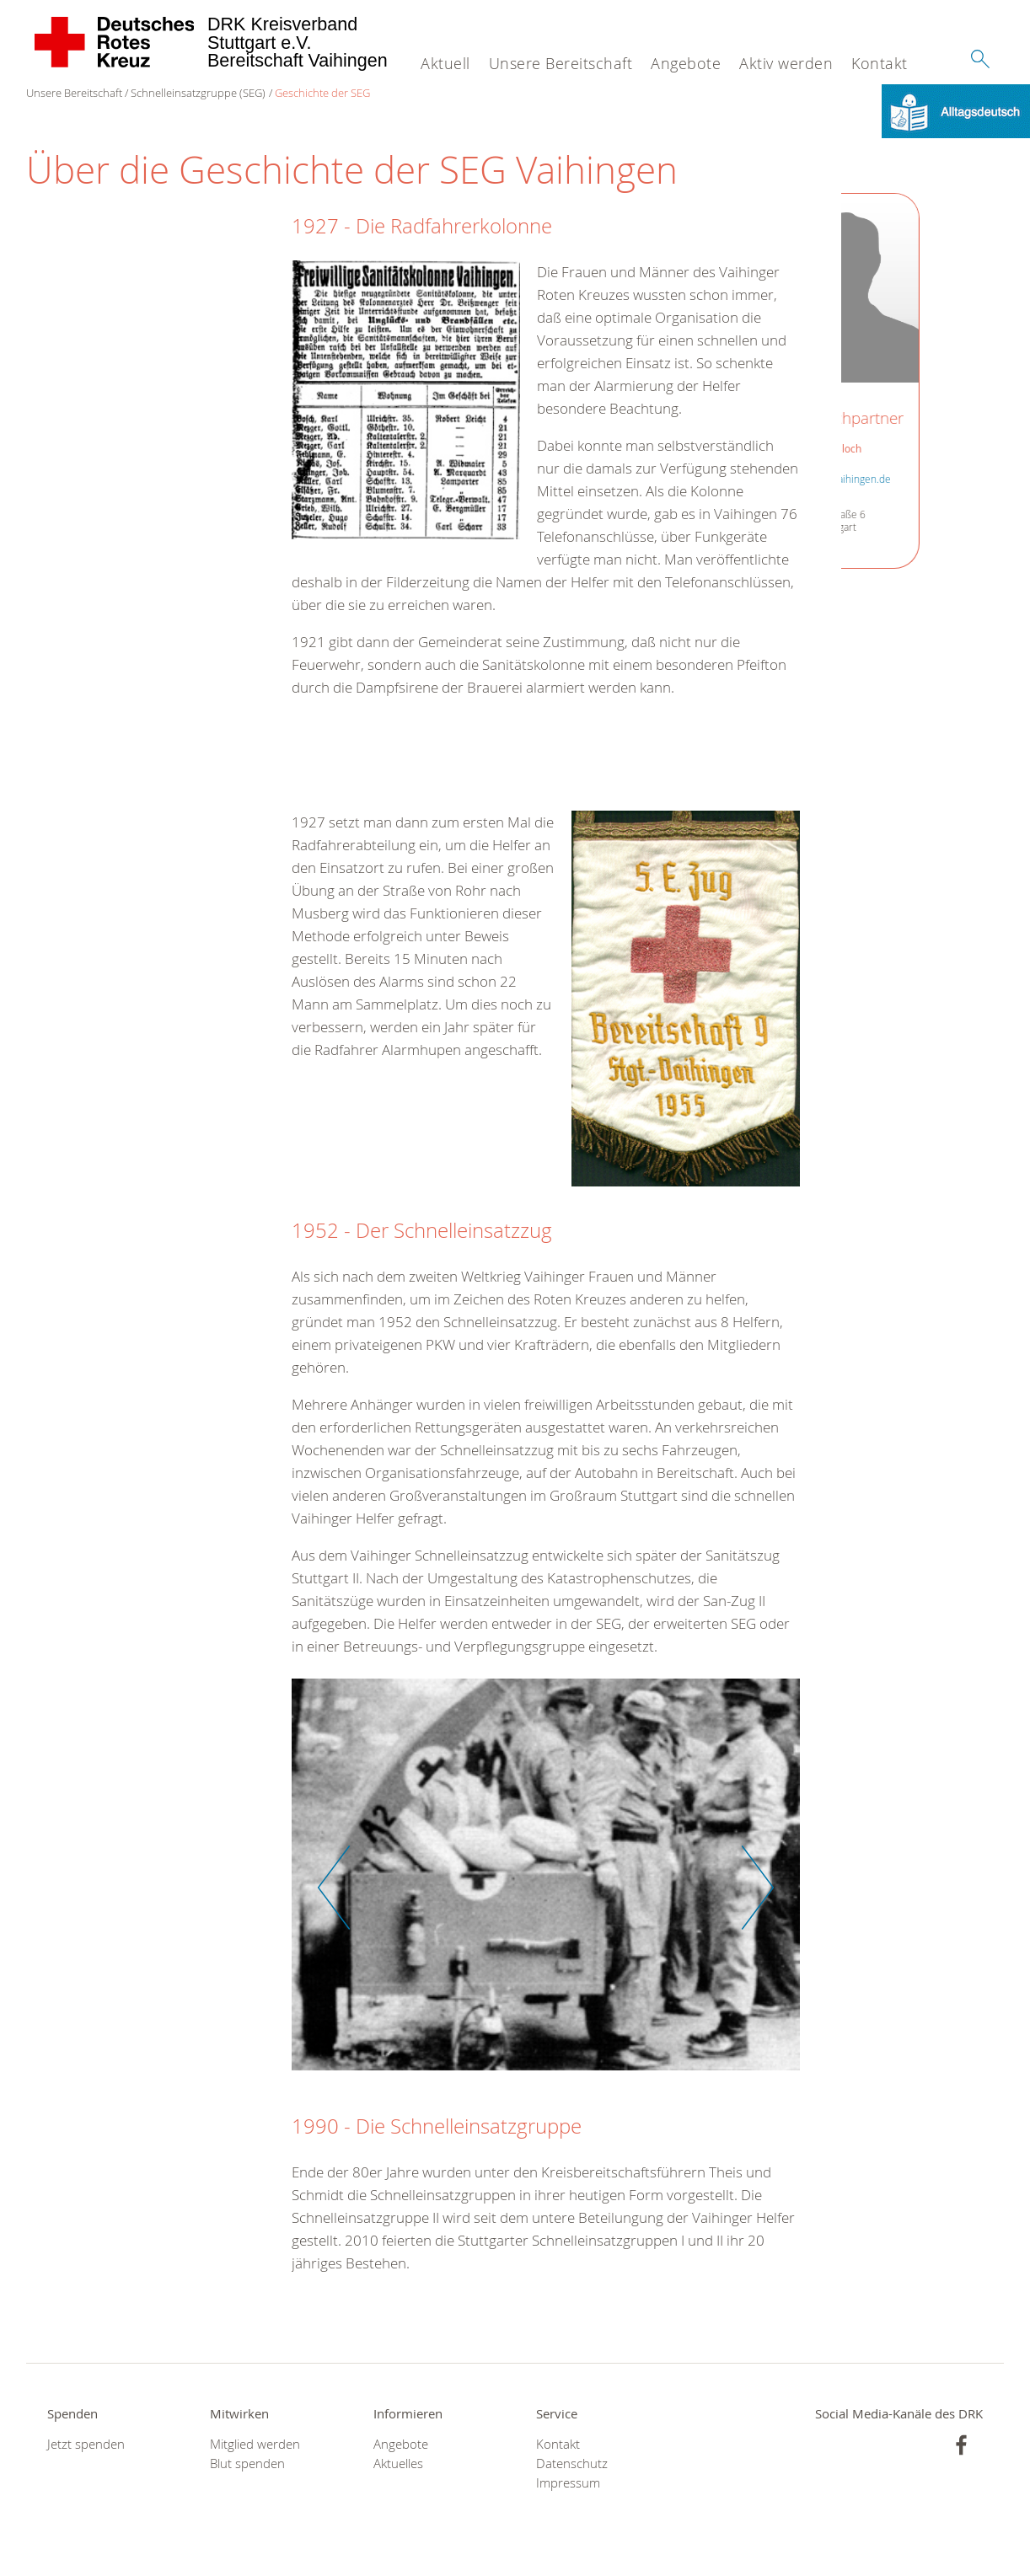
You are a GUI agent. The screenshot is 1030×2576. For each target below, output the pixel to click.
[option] (546, 1883)
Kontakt (879, 63)
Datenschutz (572, 2464)
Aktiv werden (786, 63)
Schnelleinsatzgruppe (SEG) (198, 92)
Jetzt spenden (86, 2444)
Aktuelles (398, 2464)
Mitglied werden (255, 2444)
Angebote (686, 63)
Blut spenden (247, 2464)
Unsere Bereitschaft (561, 63)
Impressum (568, 2483)
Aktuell (445, 63)
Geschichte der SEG (322, 92)
